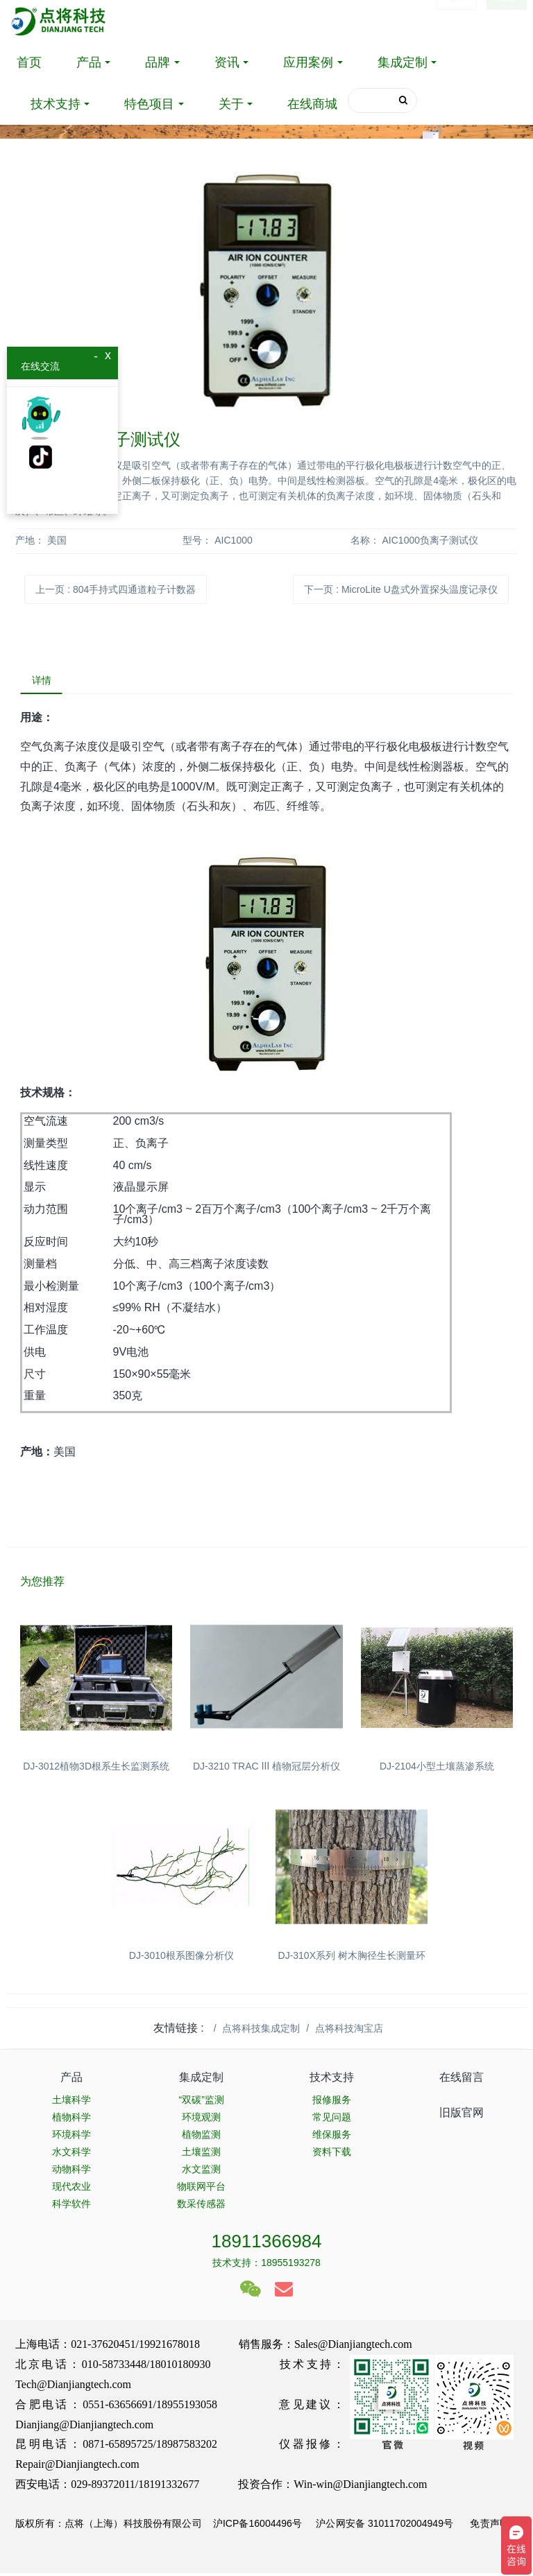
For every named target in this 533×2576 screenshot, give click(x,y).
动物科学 (71, 2171)
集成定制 (403, 62)
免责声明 (488, 2526)
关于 (231, 104)
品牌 (157, 62)
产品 (88, 62)
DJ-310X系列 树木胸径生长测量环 (351, 1958)
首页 (29, 62)
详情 (44, 681)
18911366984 (266, 2243)
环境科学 (71, 2137)
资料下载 (331, 2154)
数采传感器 (201, 2206)
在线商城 (312, 104)
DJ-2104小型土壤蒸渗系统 (437, 1769)
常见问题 (331, 2119)
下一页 (400, 589)
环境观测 (201, 2119)
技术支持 (56, 104)
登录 (456, 20)
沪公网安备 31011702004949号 (384, 2526)
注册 (506, 20)
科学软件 (71, 2206)
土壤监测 (201, 2154)
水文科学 (71, 2154)
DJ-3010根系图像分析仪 (181, 1958)
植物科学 (71, 2119)
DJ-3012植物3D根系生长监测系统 (96, 1769)
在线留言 (461, 2080)
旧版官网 (461, 2115)
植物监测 (201, 2137)
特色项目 (149, 104)
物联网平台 (201, 2189)
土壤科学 (71, 2102)
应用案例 (308, 62)
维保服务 (331, 2137)
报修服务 (331, 2102)
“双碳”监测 (201, 2102)
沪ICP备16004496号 (257, 2526)
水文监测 (201, 2171)
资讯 (226, 62)
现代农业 (71, 2189)
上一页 (115, 589)
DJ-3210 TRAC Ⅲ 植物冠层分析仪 (266, 1769)
